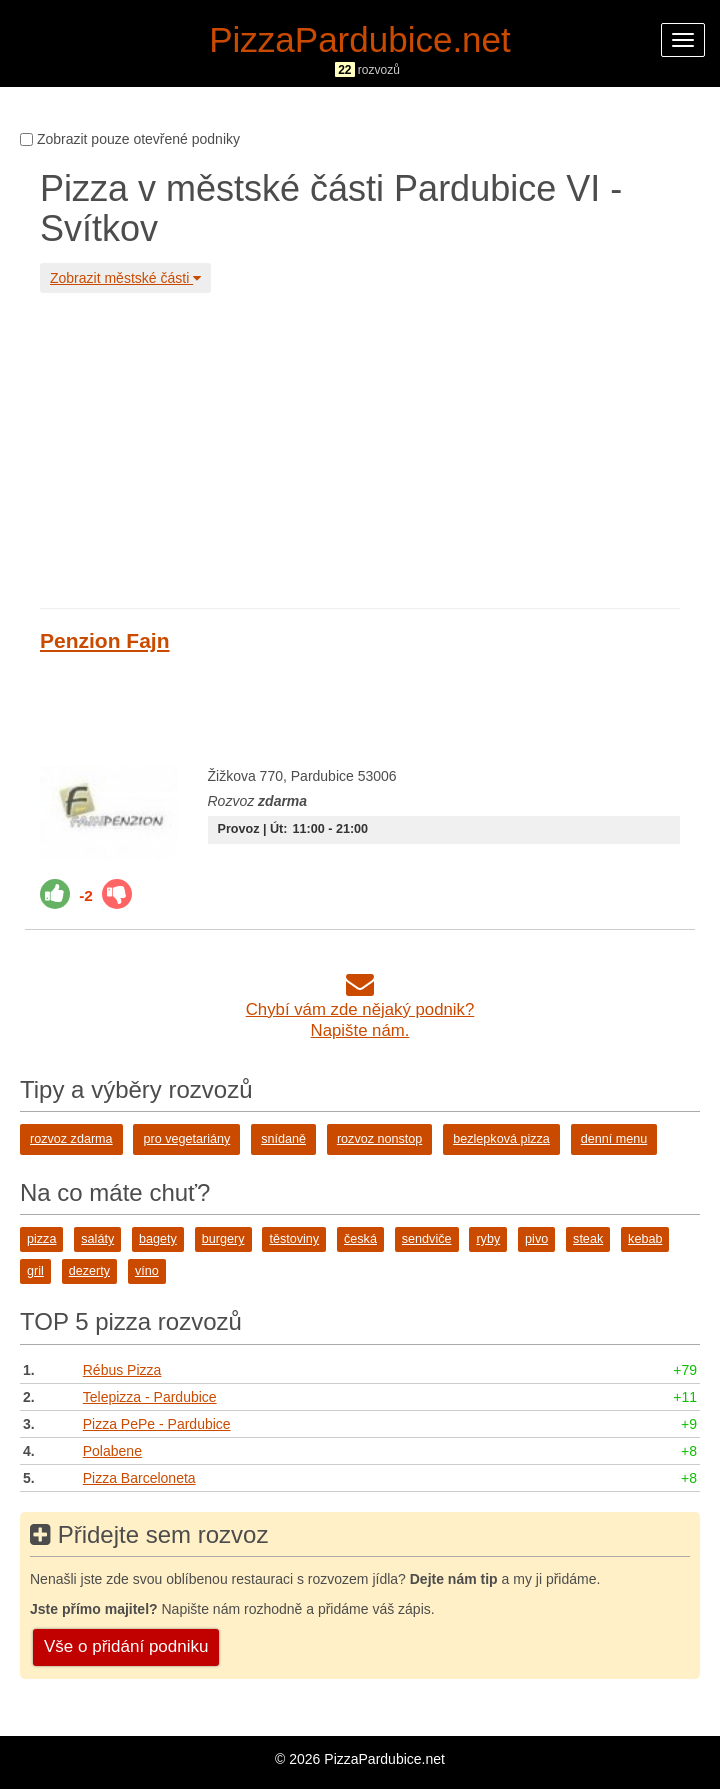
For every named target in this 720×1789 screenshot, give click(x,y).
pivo (536, 1239)
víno (147, 1271)
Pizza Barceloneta (139, 1478)
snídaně (283, 1139)
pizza (41, 1239)
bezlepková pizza (501, 1139)
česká (360, 1239)
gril (35, 1271)
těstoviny (294, 1239)
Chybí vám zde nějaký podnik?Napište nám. (360, 1009)
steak (588, 1239)
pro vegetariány (186, 1139)
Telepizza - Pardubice (150, 1397)
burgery (223, 1239)
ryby (488, 1239)
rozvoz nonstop (379, 1139)
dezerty (89, 1271)
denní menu (614, 1139)
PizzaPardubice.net (360, 39)
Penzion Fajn (105, 640)
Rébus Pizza (122, 1370)
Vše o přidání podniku (126, 1646)
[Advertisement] (360, 448)
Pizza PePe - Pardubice (157, 1424)
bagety (158, 1239)
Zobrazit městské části (125, 278)
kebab (645, 1239)
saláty (97, 1239)
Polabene (112, 1451)
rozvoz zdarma (71, 1139)
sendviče (427, 1239)
